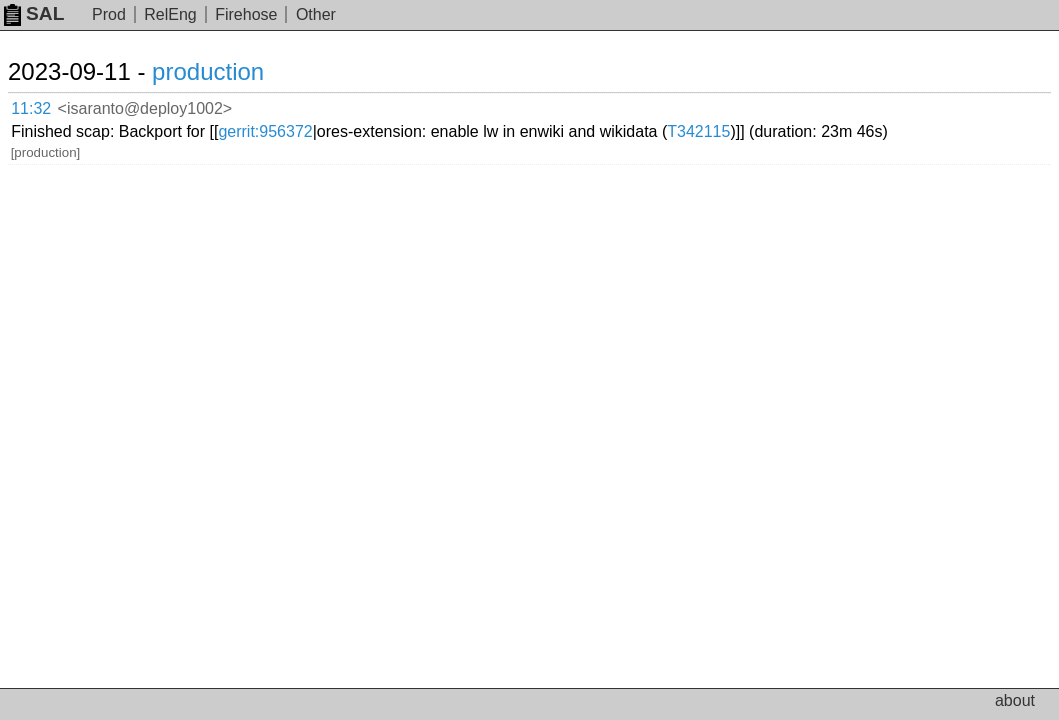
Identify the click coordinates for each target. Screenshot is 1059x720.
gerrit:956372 (482, 104)
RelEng (170, 14)
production (232, 71)
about (1015, 700)
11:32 (51, 105)
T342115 (264, 120)
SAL (34, 13)
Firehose (246, 14)
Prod (109, 14)
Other (316, 14)
